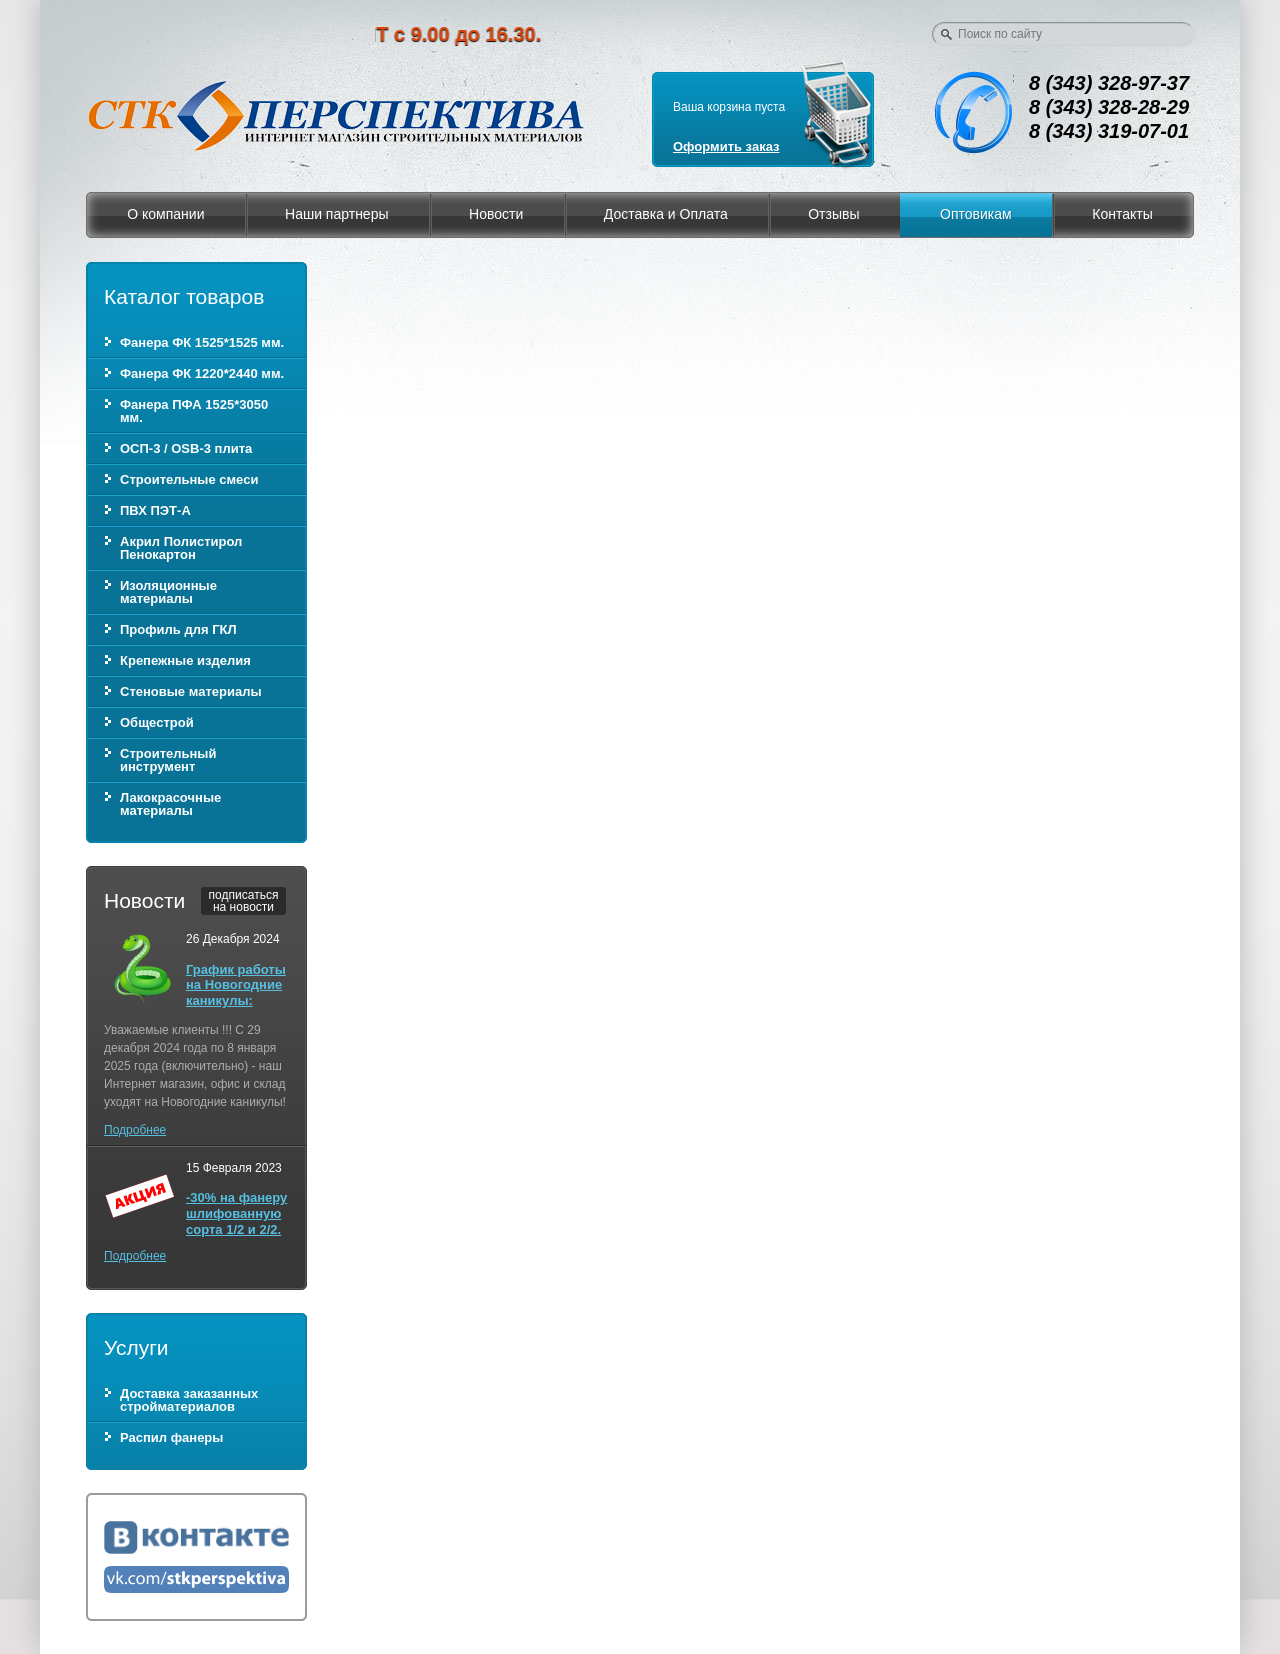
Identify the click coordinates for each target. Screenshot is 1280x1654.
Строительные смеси (189, 479)
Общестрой (157, 722)
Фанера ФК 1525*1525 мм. (202, 342)
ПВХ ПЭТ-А (155, 510)
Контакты (1122, 214)
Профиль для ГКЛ (178, 629)
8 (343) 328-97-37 (1109, 83)
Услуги (136, 1347)
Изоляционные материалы (168, 592)
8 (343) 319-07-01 (1109, 131)
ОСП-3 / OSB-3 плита (186, 448)
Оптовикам (976, 214)
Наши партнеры (336, 214)
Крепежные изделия (185, 660)
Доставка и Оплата (666, 214)
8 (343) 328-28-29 (1109, 107)
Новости (496, 214)
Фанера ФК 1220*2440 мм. (202, 373)
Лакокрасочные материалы (170, 804)
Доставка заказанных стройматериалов (189, 1400)
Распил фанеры (171, 1437)
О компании (165, 214)
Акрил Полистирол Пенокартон (181, 548)
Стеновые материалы (191, 691)
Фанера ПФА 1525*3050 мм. (194, 411)
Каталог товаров (184, 296)
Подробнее (135, 1130)
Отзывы (833, 214)
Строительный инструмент (168, 760)
